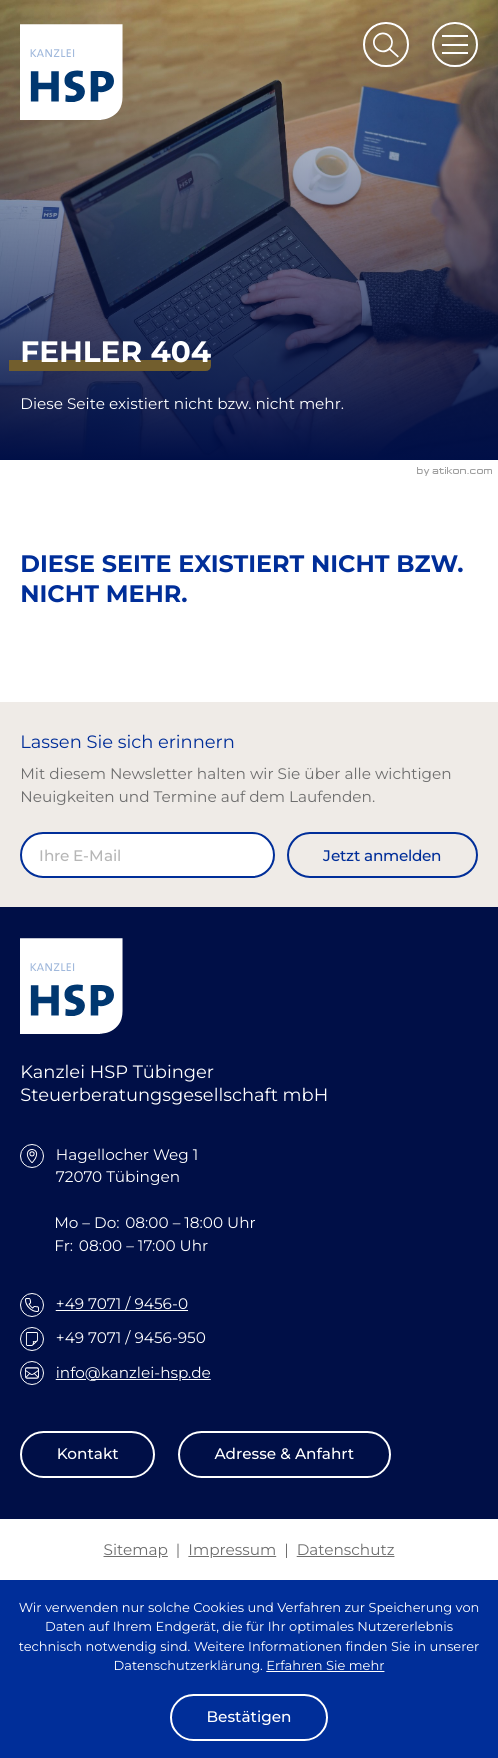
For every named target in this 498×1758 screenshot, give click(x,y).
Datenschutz (346, 1549)
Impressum (232, 1549)
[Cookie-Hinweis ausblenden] (249, 1717)
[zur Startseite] (71, 72)
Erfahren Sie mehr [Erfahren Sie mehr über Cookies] (325, 1666)
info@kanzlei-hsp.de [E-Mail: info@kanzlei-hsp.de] (133, 1372)
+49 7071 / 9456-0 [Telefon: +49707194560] (122, 1303)
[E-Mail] (147, 855)
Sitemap (136, 1549)
